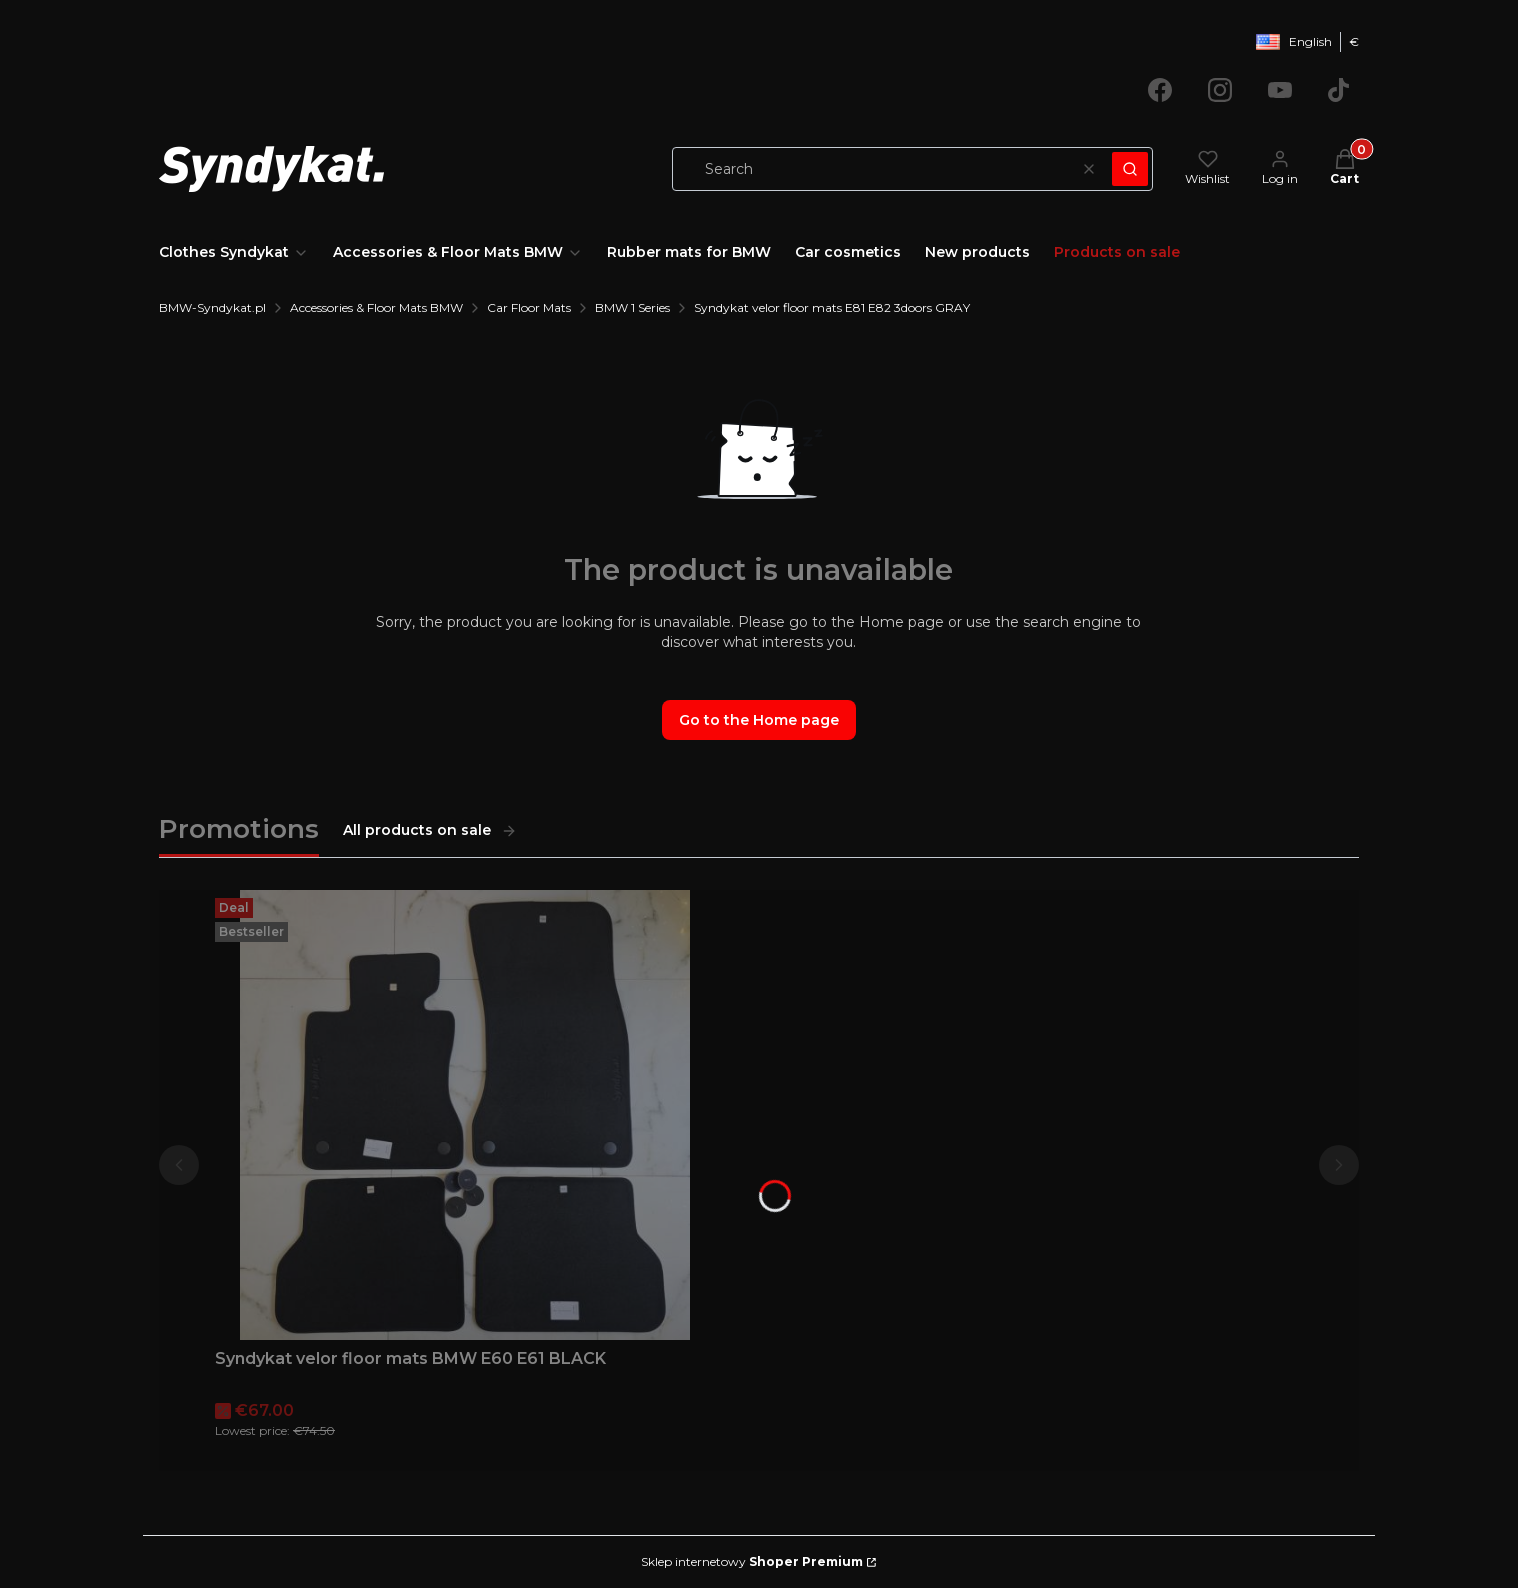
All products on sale (430, 830)
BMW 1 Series (632, 307)
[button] (1130, 169)
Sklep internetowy (752, 1561)
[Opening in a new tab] (1160, 90)
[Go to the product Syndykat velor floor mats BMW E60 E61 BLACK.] (465, 1115)
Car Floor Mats (529, 307)
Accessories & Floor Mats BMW (376, 307)
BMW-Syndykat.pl (212, 307)
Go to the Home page (759, 720)
